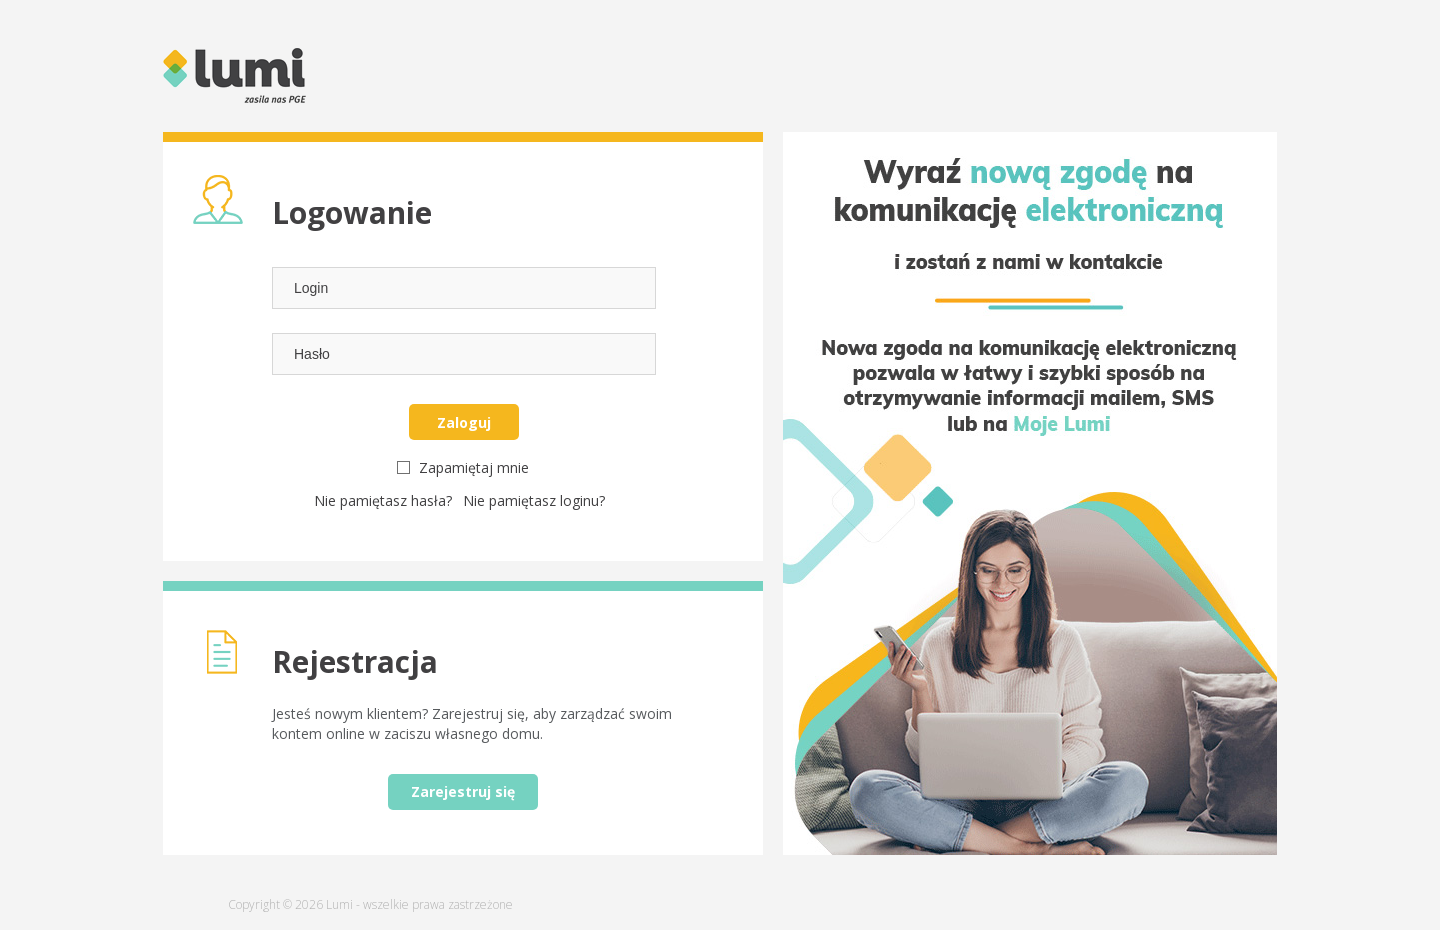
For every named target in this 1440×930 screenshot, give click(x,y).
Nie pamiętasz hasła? (385, 500)
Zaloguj (464, 422)
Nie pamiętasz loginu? (534, 500)
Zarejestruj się (463, 791)
